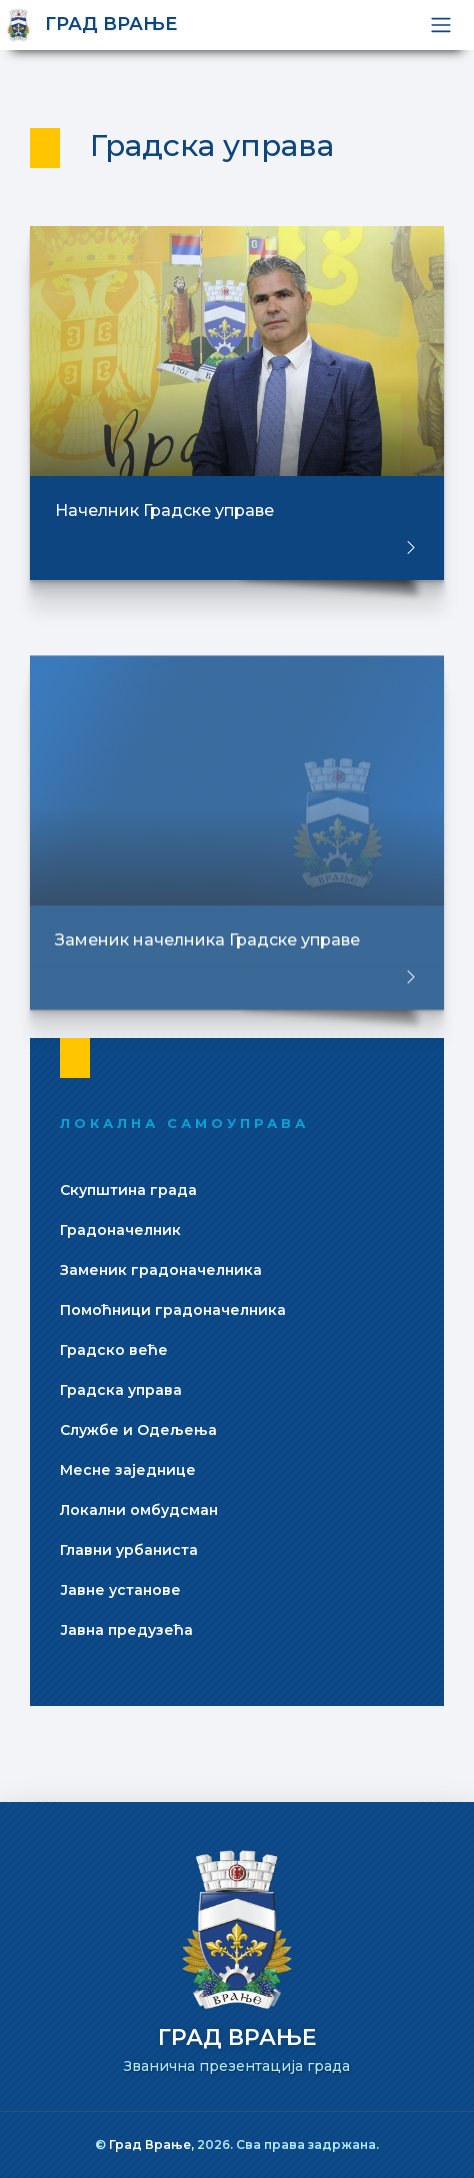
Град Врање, (153, 2144)
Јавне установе (120, 1590)
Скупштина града (128, 1190)
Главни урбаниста (129, 1550)
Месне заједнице (128, 1470)
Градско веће (114, 1350)
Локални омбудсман (139, 1510)
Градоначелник (120, 1230)
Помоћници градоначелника (173, 1310)
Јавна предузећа (126, 1630)
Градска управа (121, 1390)
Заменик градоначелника (161, 1270)
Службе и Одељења (138, 1430)
